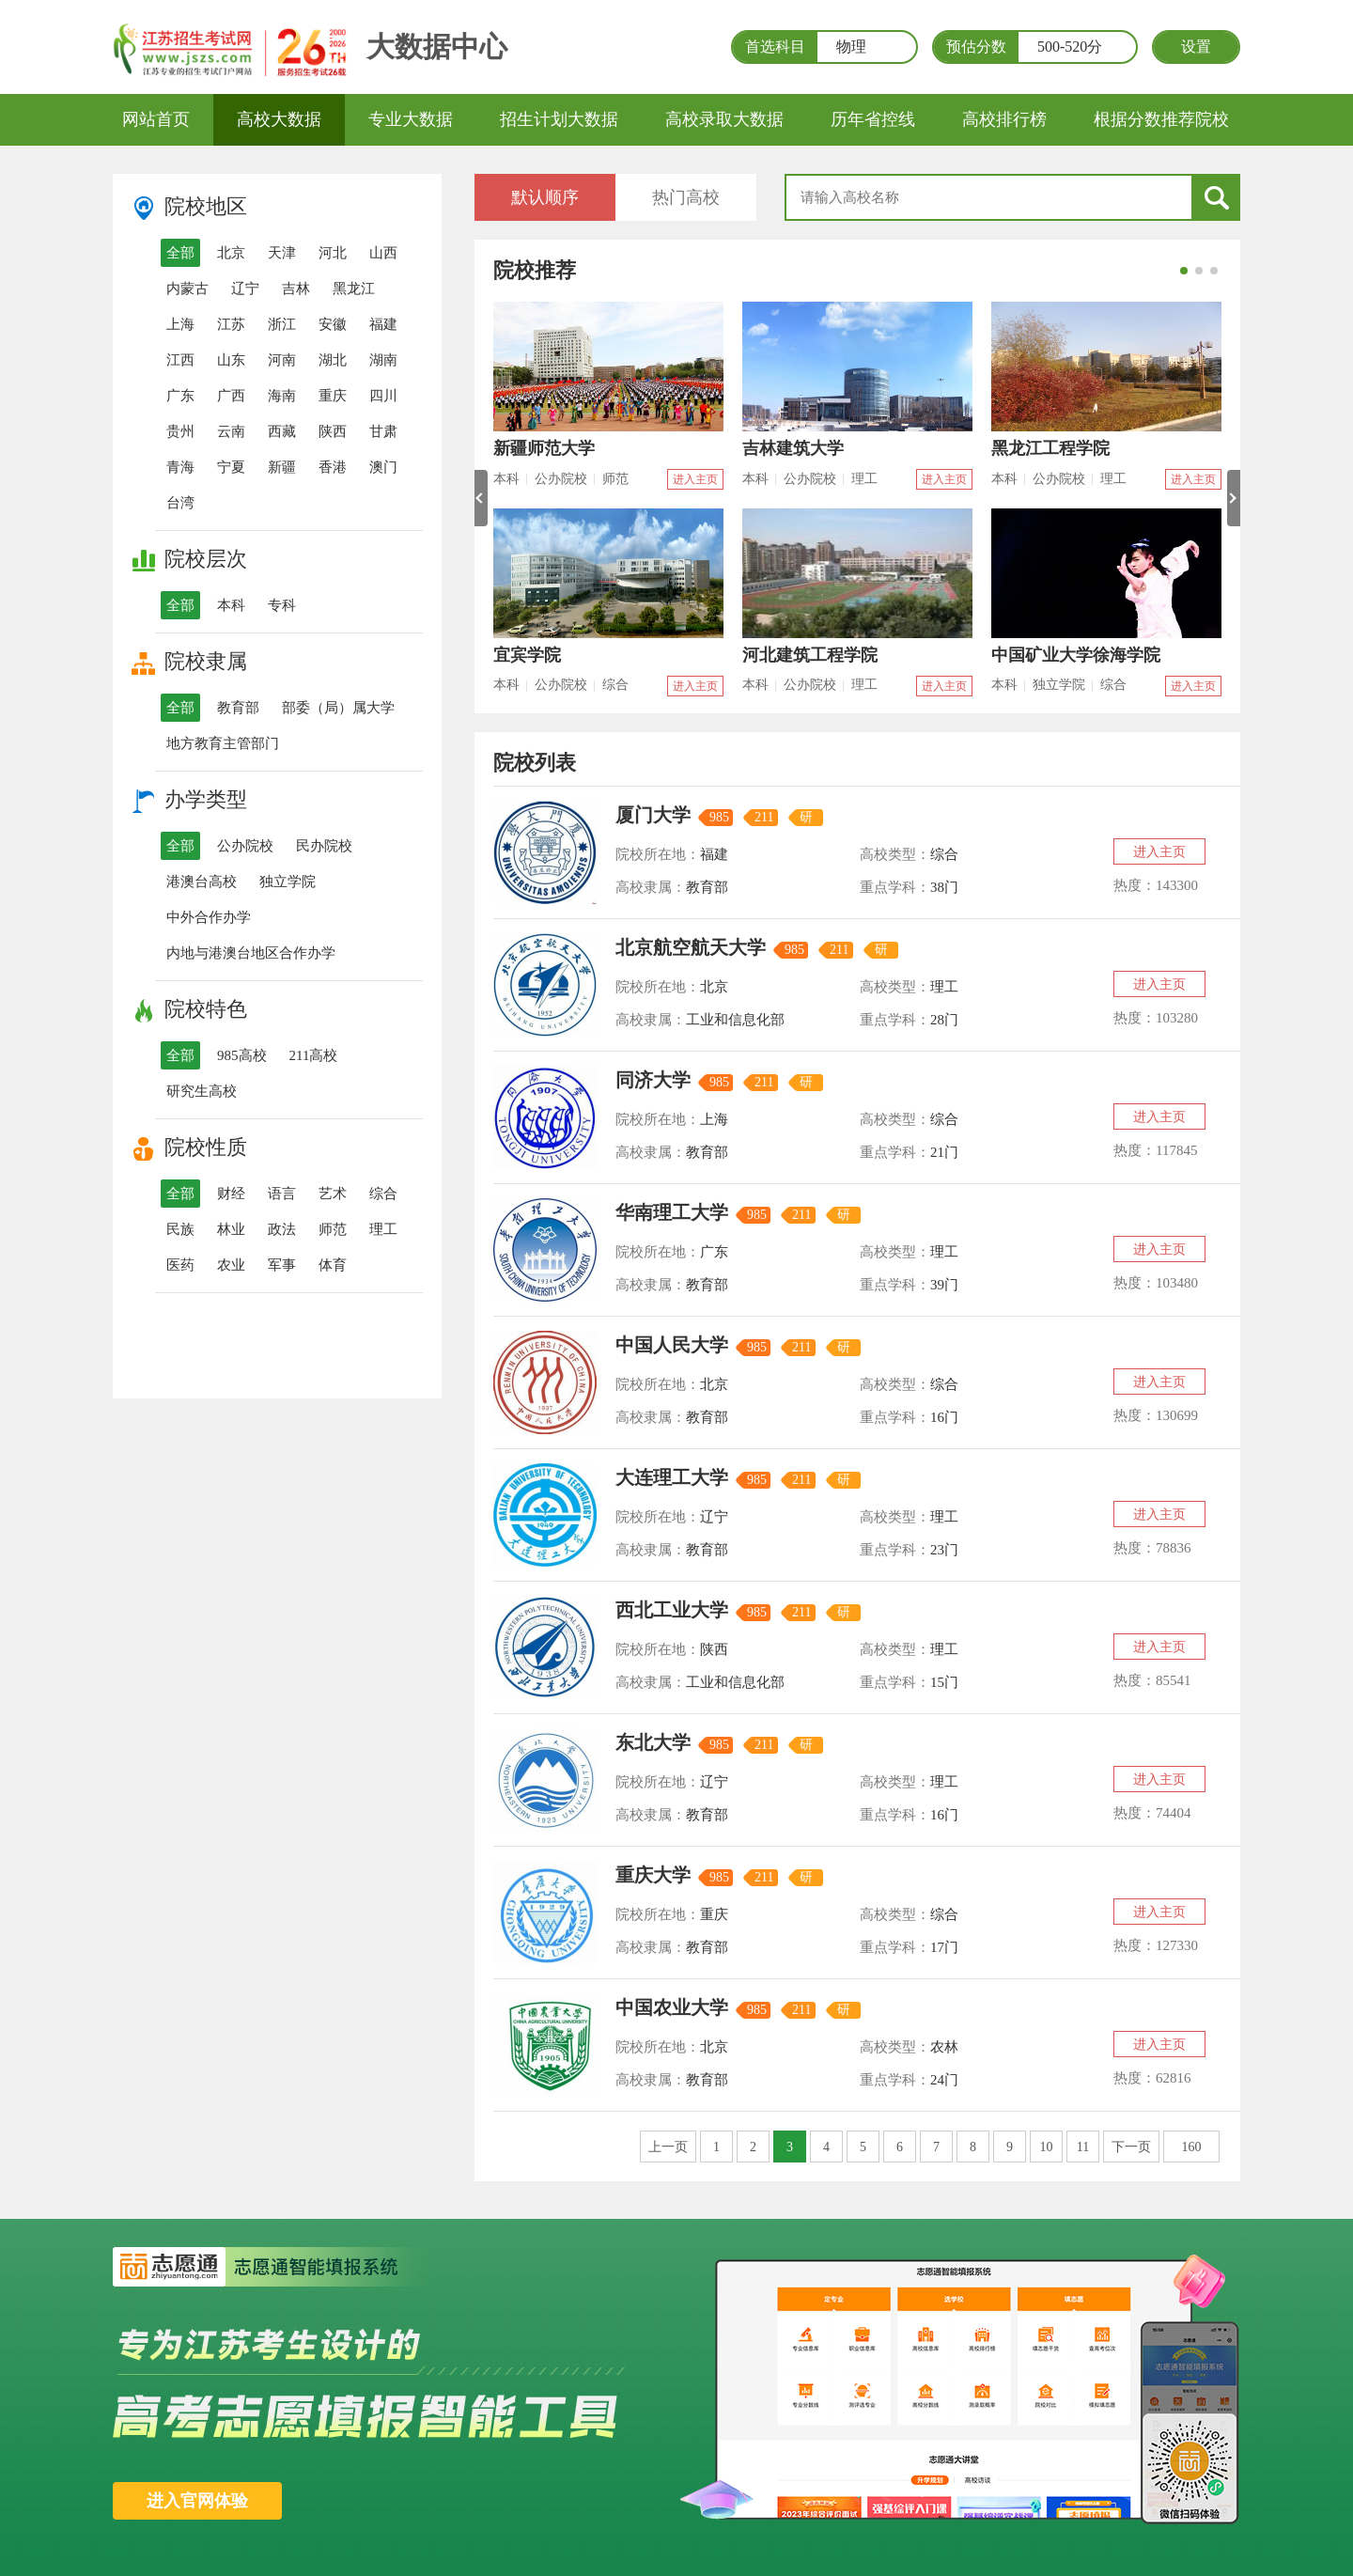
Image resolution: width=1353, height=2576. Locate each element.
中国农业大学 (671, 2007)
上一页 (668, 2147)
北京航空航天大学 (690, 947)
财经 (231, 1193)
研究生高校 (201, 1091)
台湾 (180, 502)
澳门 (383, 467)
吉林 (296, 288)
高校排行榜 (1004, 119)
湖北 (333, 359)
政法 (282, 1229)
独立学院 (287, 881)
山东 (231, 359)
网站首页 (156, 119)
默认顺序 (545, 197)
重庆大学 (653, 1875)
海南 (282, 395)
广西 (231, 395)
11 (1083, 2147)
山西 (383, 252)
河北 (333, 252)
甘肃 (383, 431)
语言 (282, 1193)
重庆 (333, 395)
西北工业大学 (671, 1610)
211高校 (313, 1055)
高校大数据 (279, 119)
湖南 (383, 359)
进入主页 (695, 479)
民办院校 (324, 845)
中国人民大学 (671, 1345)
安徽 (333, 324)
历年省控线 (873, 119)
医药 (180, 1264)
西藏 (282, 431)
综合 (383, 1193)
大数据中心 (436, 46)
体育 (333, 1264)
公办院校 (245, 845)
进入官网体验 (197, 2500)
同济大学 (653, 1079)
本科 (231, 605)
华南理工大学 (671, 1212)
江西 (180, 359)
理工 (383, 1229)
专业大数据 (410, 119)
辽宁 (245, 288)
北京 (231, 252)
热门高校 (686, 197)
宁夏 (231, 467)
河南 (282, 359)
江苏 (231, 324)
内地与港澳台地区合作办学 (250, 952)
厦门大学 (653, 814)
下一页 (1131, 2147)
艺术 (333, 1193)
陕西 (333, 431)
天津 (282, 252)
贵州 (180, 431)
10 (1046, 2147)
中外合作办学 (208, 917)
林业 (231, 1229)
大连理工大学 (671, 1477)
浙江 (282, 324)
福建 (383, 324)
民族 (180, 1229)
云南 (231, 431)
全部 (180, 252)
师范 (333, 1229)
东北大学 (653, 1742)
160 (1192, 2147)
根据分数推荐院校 (1161, 119)
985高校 (242, 1055)
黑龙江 (354, 288)
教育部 (238, 707)
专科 (282, 605)
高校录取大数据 (724, 119)
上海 (180, 324)
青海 (180, 467)
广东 (180, 395)
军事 (282, 1264)
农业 (231, 1264)
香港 (333, 467)
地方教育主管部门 (222, 743)
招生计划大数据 (559, 119)
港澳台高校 (201, 881)
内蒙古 (187, 288)
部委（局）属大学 (338, 707)
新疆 (282, 467)
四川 (383, 395)
